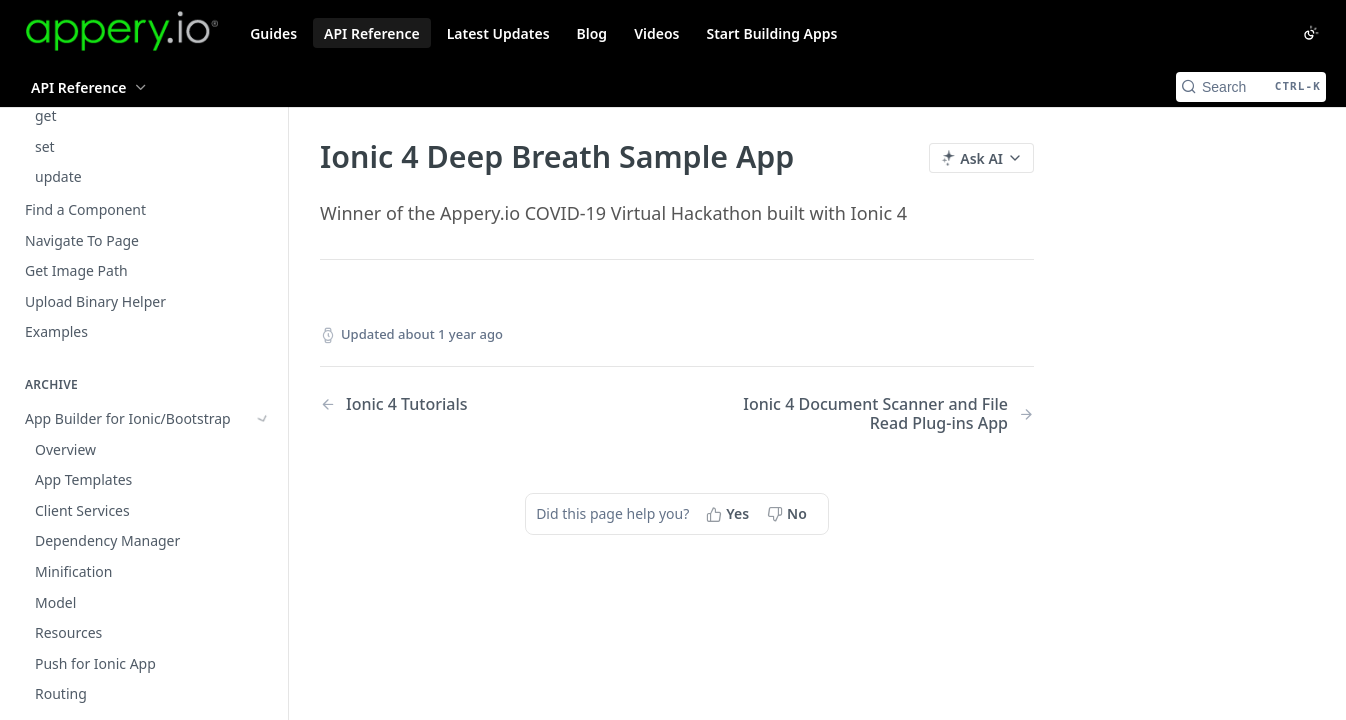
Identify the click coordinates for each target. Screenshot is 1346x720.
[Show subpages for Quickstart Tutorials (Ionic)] (263, 418)
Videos (656, 33)
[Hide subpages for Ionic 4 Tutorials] (263, 671)
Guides (273, 33)
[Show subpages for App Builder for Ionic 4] (263, 590)
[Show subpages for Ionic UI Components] (263, 356)
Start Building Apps (771, 33)
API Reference (372, 33)
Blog (592, 33)
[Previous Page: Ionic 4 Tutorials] (473, 404)
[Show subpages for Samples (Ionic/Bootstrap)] (263, 479)
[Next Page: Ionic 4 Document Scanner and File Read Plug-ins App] (881, 414)
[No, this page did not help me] (789, 514)
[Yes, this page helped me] (729, 514)
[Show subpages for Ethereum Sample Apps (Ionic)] (263, 448)
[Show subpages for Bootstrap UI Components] (263, 387)
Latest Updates (498, 33)
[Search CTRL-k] (1251, 87)
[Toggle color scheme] (1311, 33)
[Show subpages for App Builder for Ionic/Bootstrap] (263, 326)
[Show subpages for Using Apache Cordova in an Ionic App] (263, 509)
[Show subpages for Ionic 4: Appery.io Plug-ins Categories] (263, 621)
